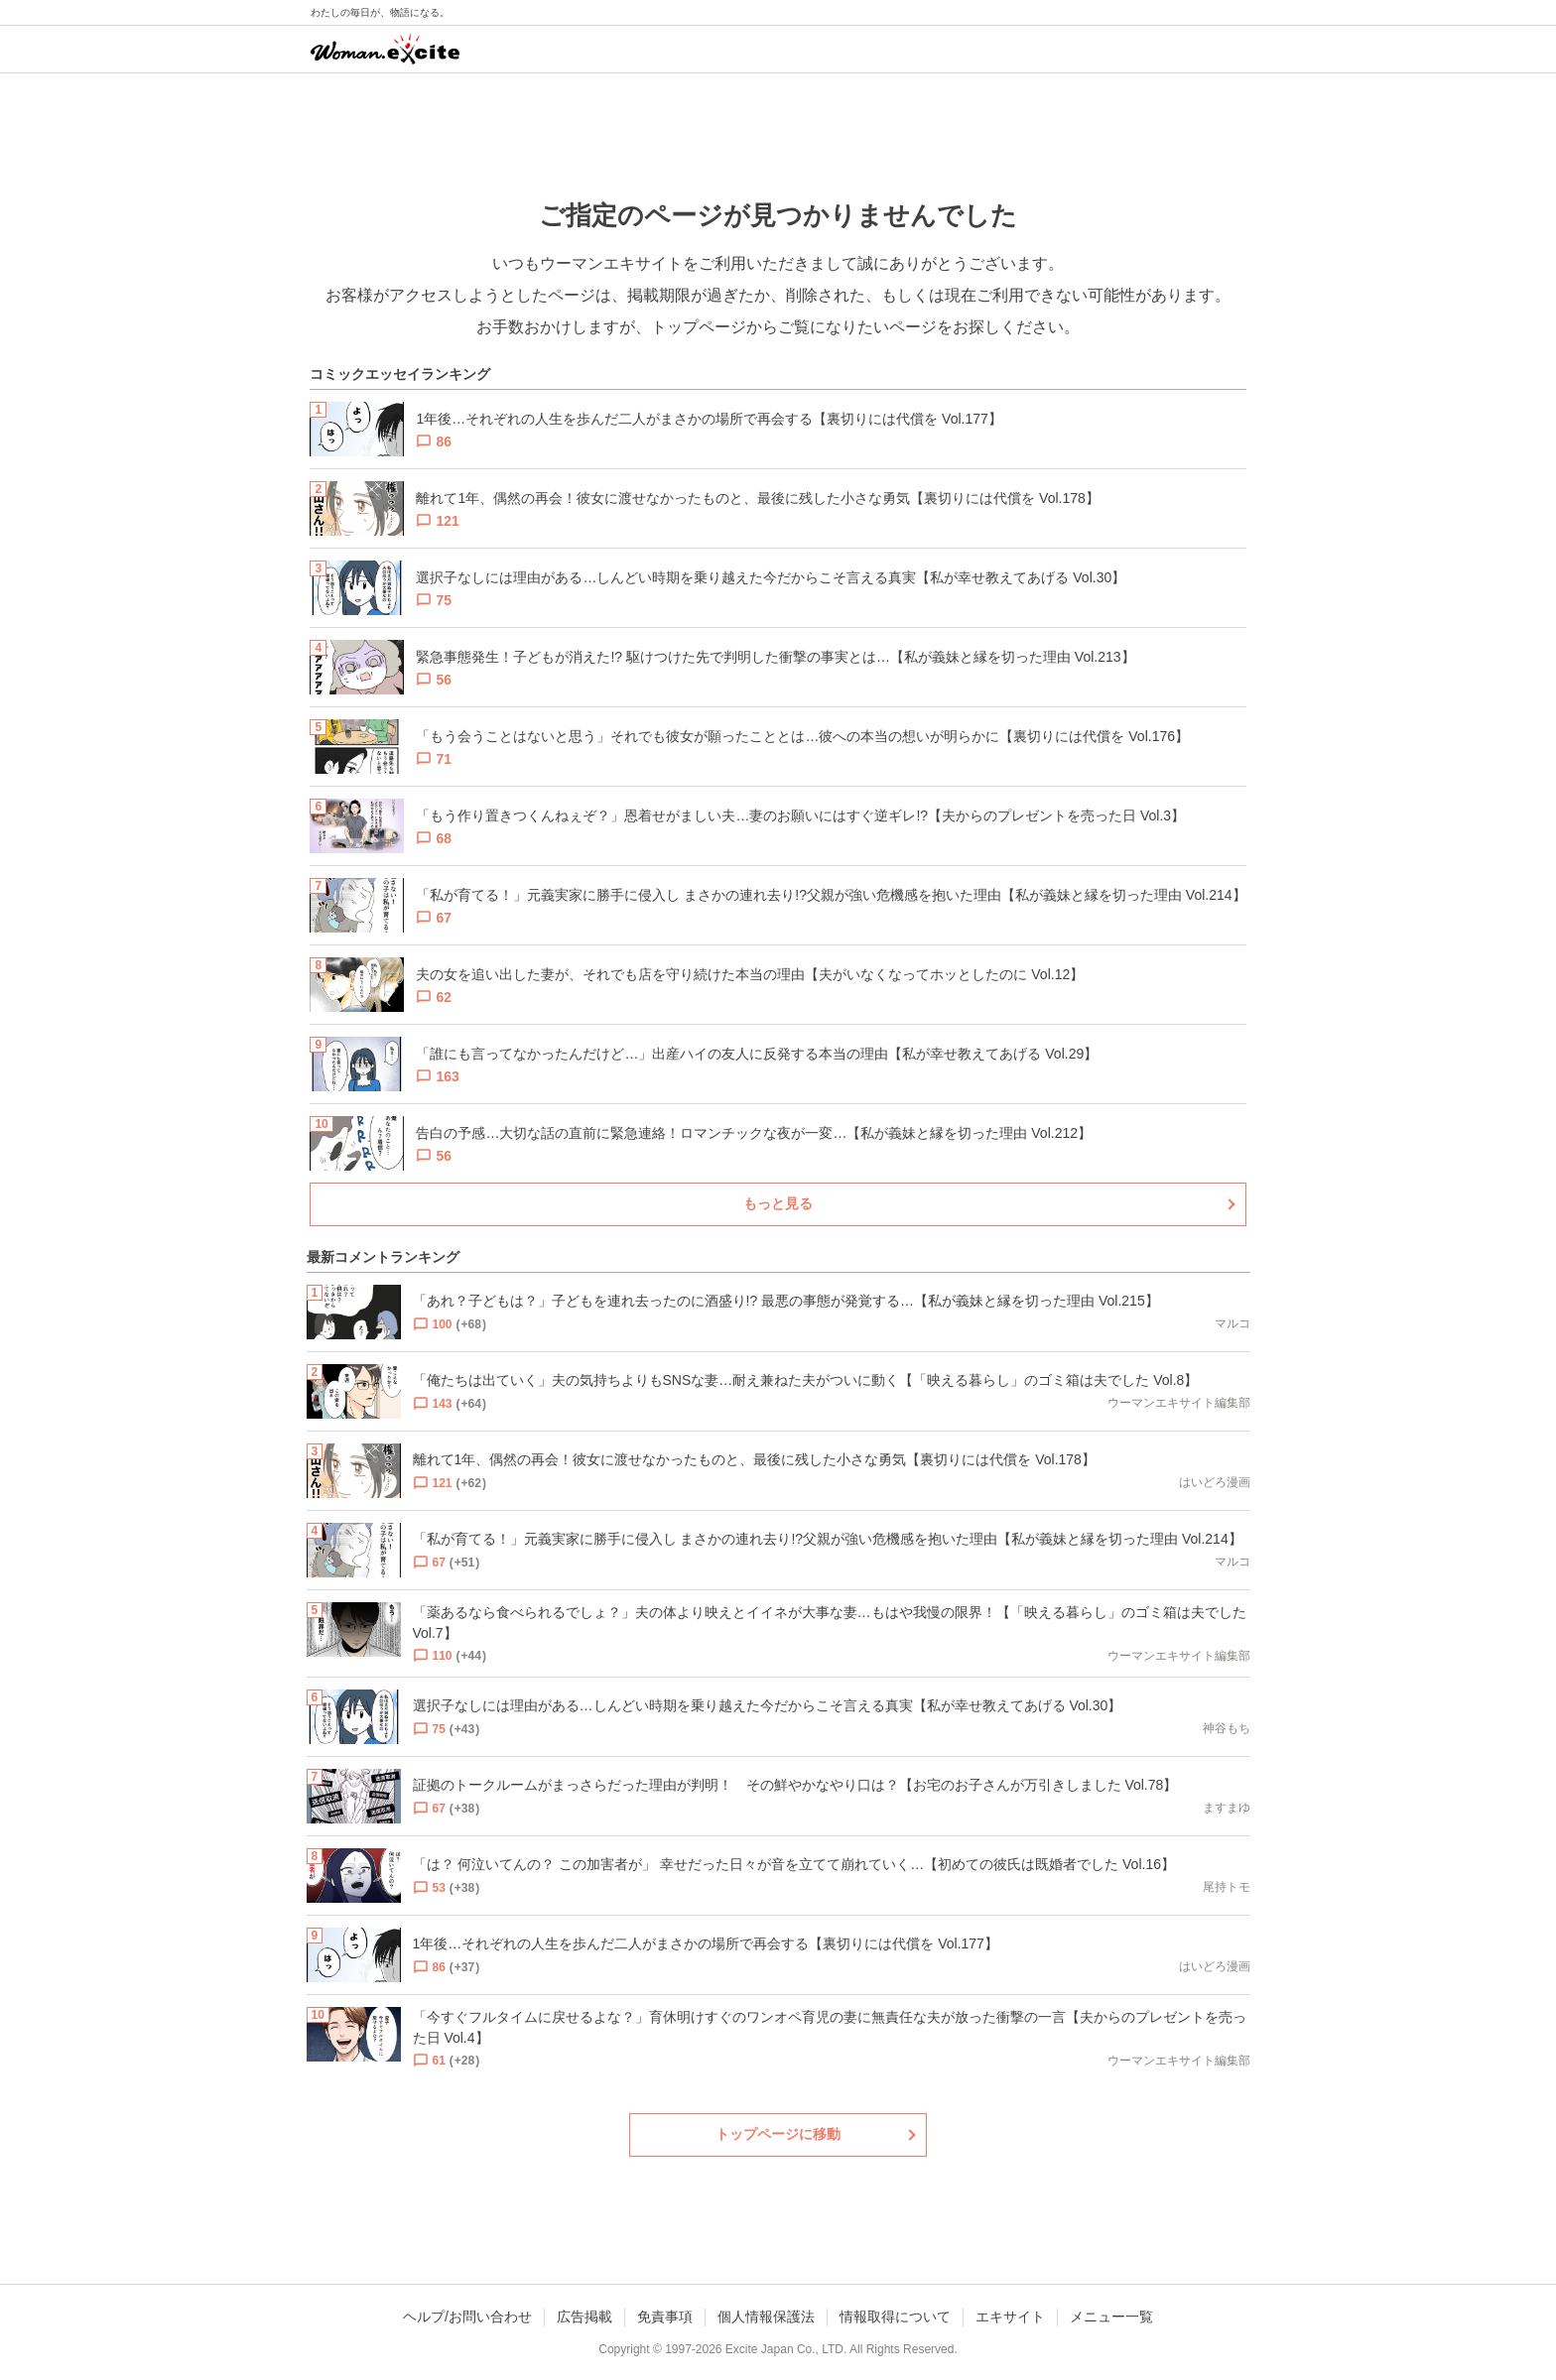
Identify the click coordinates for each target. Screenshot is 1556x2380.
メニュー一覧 (1111, 2316)
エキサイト (1010, 2316)
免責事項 (665, 2316)
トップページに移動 (778, 2134)
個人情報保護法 (766, 2316)
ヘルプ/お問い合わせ (467, 2316)
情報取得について (895, 2316)
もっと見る (778, 1203)
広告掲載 (584, 2316)
